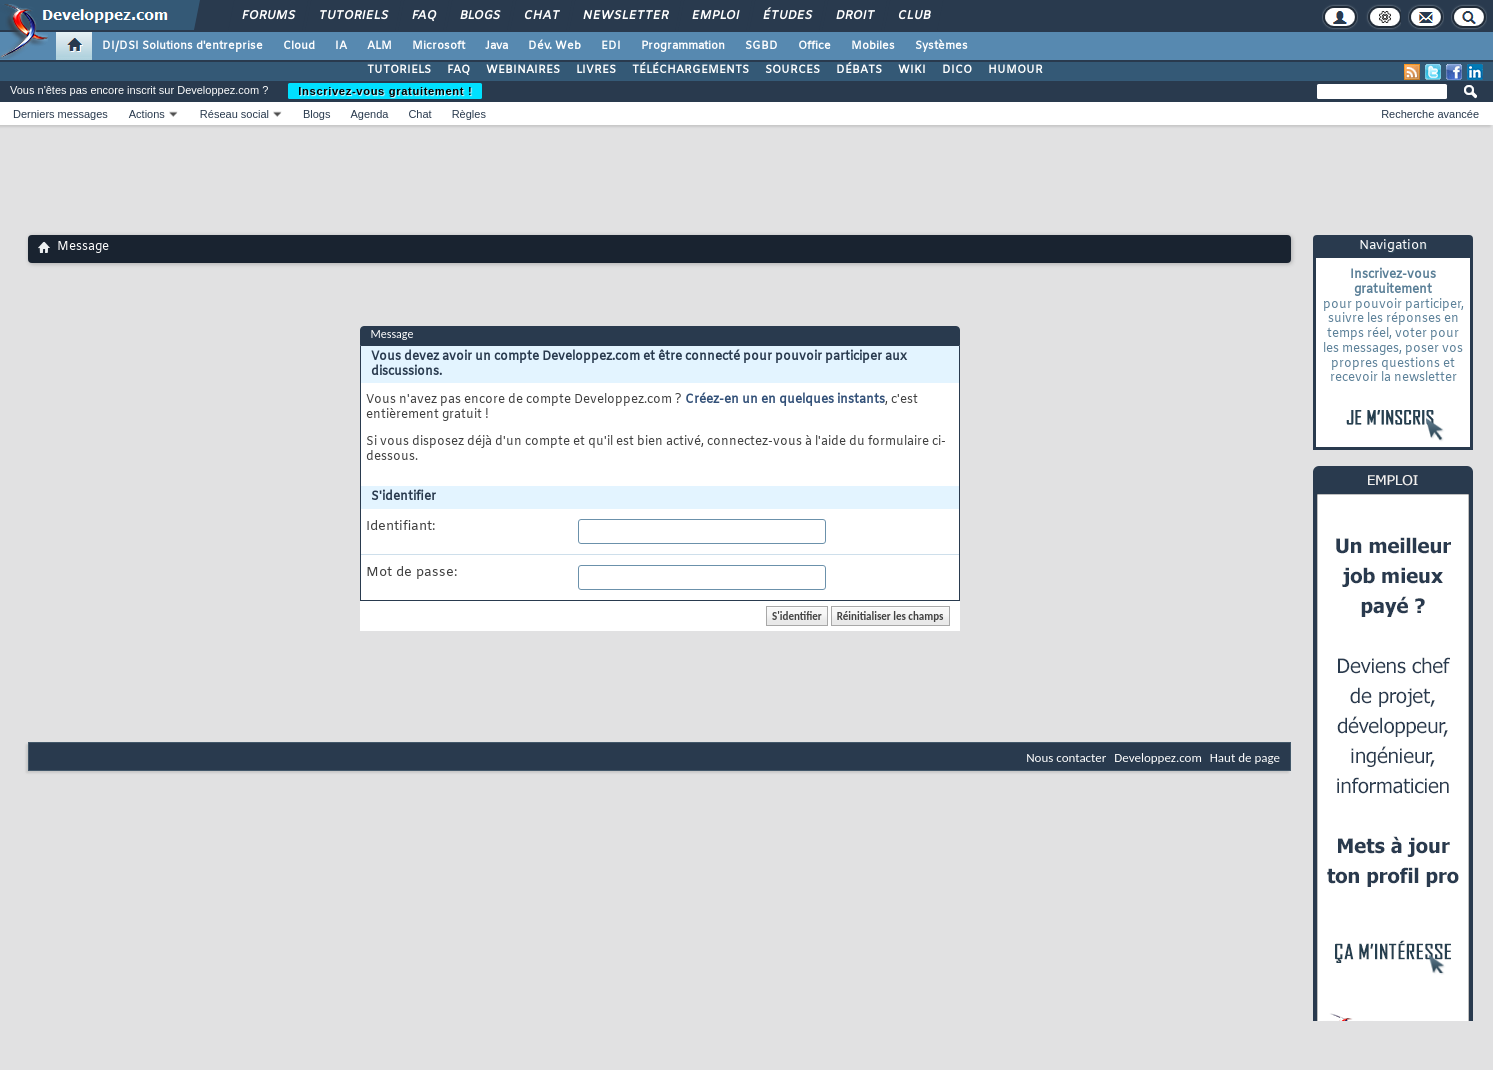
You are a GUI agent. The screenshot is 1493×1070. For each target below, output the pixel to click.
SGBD (761, 46)
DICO (957, 70)
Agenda (369, 114)
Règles (469, 114)
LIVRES (596, 70)
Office (814, 46)
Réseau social (234, 114)
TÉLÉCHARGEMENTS (690, 70)
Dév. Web (554, 46)
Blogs (479, 16)
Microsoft (438, 46)
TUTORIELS (399, 70)
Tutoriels (352, 16)
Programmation (683, 46)
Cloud (299, 46)
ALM (379, 46)
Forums (267, 16)
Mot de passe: (411, 573)
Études (786, 16)
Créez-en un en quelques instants (785, 400)
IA (341, 46)
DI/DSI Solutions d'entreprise (182, 46)
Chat (540, 16)
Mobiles (873, 46)
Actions (147, 114)
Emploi (714, 16)
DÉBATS (859, 70)
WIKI (912, 70)
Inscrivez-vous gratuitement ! (385, 91)
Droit (854, 16)
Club (913, 16)
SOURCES (792, 70)
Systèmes (941, 46)
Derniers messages (60, 114)
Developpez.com (1158, 757)
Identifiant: (400, 527)
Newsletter (624, 16)
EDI (611, 46)
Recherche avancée (1430, 114)
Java (496, 46)
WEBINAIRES (523, 70)
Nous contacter (1066, 757)
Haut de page (1245, 757)
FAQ (423, 16)
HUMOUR (1015, 70)
